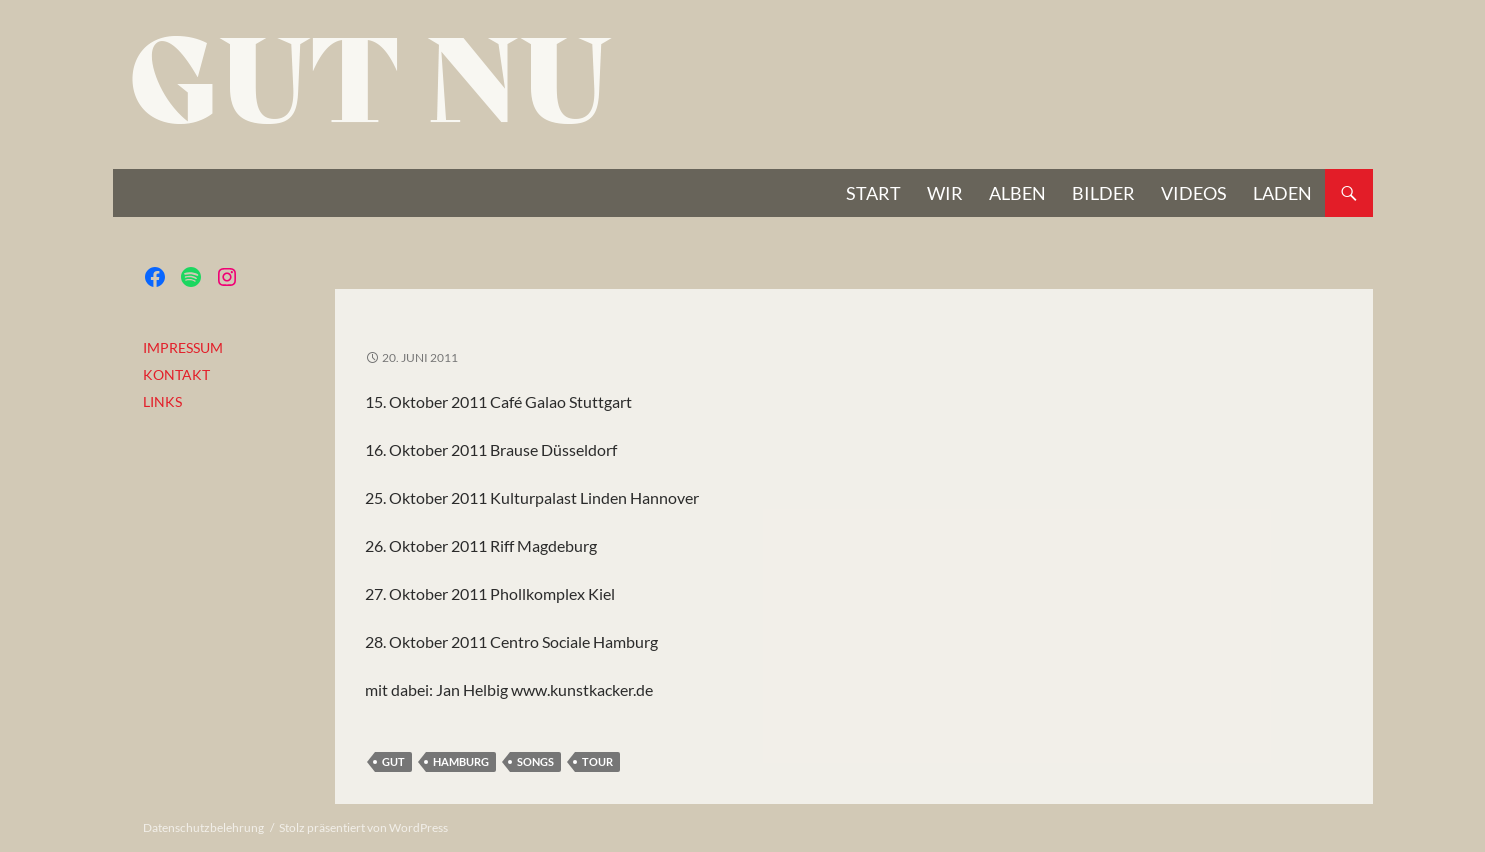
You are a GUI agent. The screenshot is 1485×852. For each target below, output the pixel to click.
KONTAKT (176, 374)
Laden (1282, 193)
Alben (1017, 193)
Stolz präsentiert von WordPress (363, 827)
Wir (945, 193)
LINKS (162, 401)
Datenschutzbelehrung (203, 827)
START (873, 193)
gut (393, 761)
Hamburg (461, 761)
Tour (597, 761)
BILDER (1103, 193)
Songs (535, 761)
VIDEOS (1194, 193)
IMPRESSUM (183, 347)
